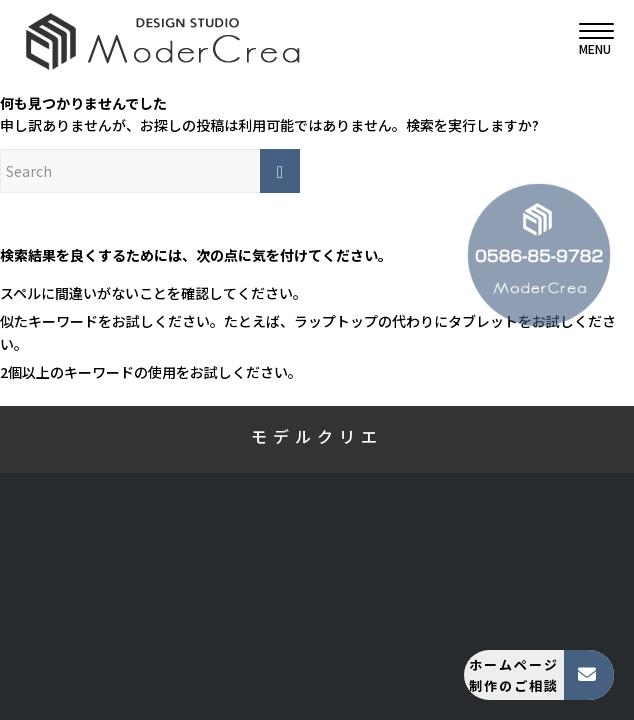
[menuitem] (586, 40)
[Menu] (586, 40)
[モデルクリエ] (257, 40)
